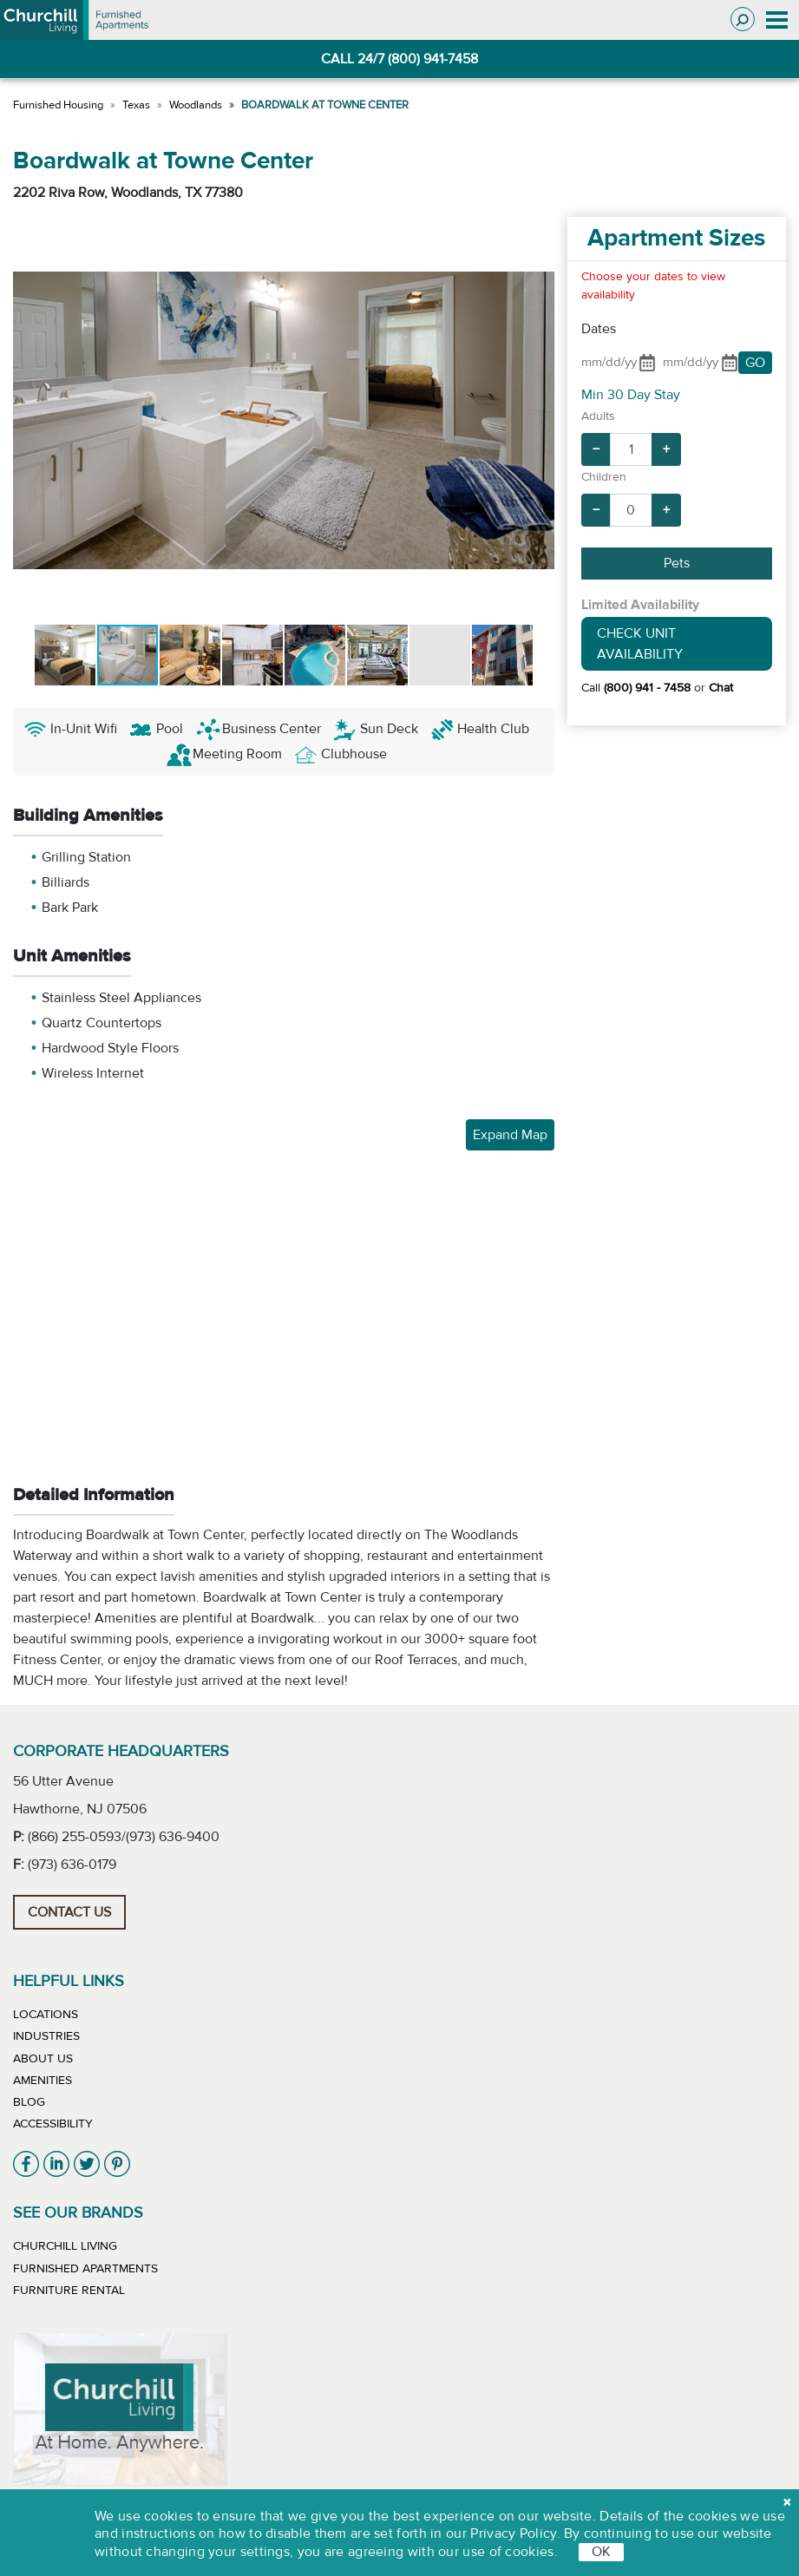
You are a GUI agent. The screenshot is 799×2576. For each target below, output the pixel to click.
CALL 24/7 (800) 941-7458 (399, 59)
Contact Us (69, 1912)
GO (755, 362)
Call (636, 688)
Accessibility (53, 2124)
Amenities (42, 2080)
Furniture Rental (69, 2290)
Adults (598, 416)
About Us (43, 2059)
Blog (29, 2102)
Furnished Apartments (85, 2269)
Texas (136, 105)
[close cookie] (787, 2502)
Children (603, 477)
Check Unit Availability (640, 644)
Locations (45, 2014)
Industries (46, 2036)
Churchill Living (65, 2246)
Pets (677, 563)
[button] (29, 420)
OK (601, 2551)
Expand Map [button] (510, 1135)
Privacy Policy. (515, 2533)
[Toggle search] (742, 19)
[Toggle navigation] (777, 20)
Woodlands (195, 105)
